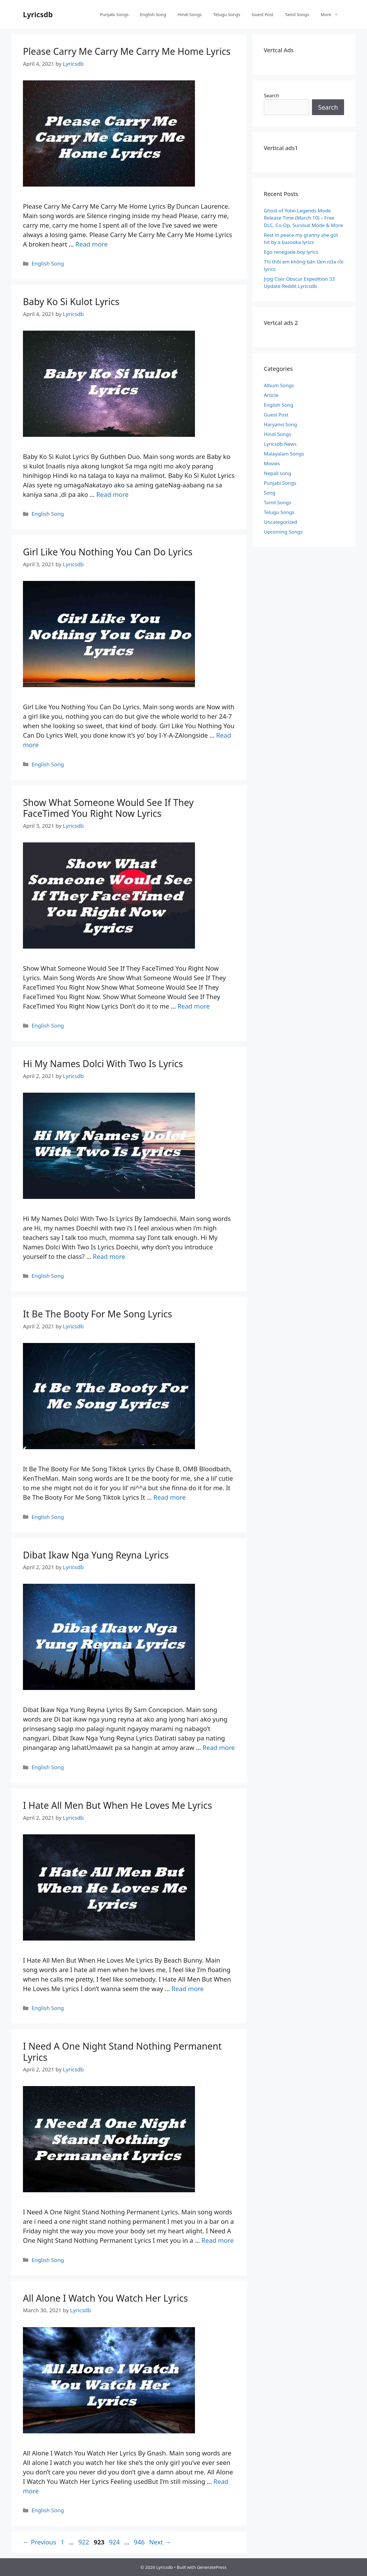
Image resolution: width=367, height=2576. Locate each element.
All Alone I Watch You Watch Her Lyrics (105, 2298)
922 (84, 2542)
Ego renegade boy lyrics (291, 252)
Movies (272, 463)
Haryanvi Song (280, 424)
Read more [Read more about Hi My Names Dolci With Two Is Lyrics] (109, 1256)
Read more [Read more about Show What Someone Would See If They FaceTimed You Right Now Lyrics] (193, 1006)
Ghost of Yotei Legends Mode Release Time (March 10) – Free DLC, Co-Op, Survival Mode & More (303, 217)
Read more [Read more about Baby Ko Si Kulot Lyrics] (112, 494)
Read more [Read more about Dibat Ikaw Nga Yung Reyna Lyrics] (218, 1747)
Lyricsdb (38, 14)
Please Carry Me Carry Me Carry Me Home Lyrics (127, 51)
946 (140, 2542)
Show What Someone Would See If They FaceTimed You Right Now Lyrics (108, 807)
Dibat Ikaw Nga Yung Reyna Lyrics (96, 1555)
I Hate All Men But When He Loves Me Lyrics (117, 1805)
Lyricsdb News (280, 444)
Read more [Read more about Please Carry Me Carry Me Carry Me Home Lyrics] (91, 244)
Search (271, 95)
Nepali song (277, 473)
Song (270, 492)
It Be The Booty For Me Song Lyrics (97, 1314)
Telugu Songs (226, 14)
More (332, 14)
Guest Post (263, 14)
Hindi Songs (189, 14)
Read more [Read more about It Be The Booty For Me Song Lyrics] (169, 1497)
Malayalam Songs (284, 453)
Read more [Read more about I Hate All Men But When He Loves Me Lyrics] (187, 1988)
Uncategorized (280, 522)
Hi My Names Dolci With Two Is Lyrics (103, 1063)
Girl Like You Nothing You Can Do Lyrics (107, 552)
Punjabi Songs (114, 14)
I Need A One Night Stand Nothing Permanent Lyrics (122, 2051)
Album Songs (279, 385)
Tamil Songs (297, 14)
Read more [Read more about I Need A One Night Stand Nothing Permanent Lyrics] (218, 2240)
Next (160, 2542)
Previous (39, 2542)
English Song (153, 14)
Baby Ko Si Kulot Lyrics (71, 301)
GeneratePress (212, 2567)
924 (115, 2542)
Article (271, 395)
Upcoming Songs (283, 531)
